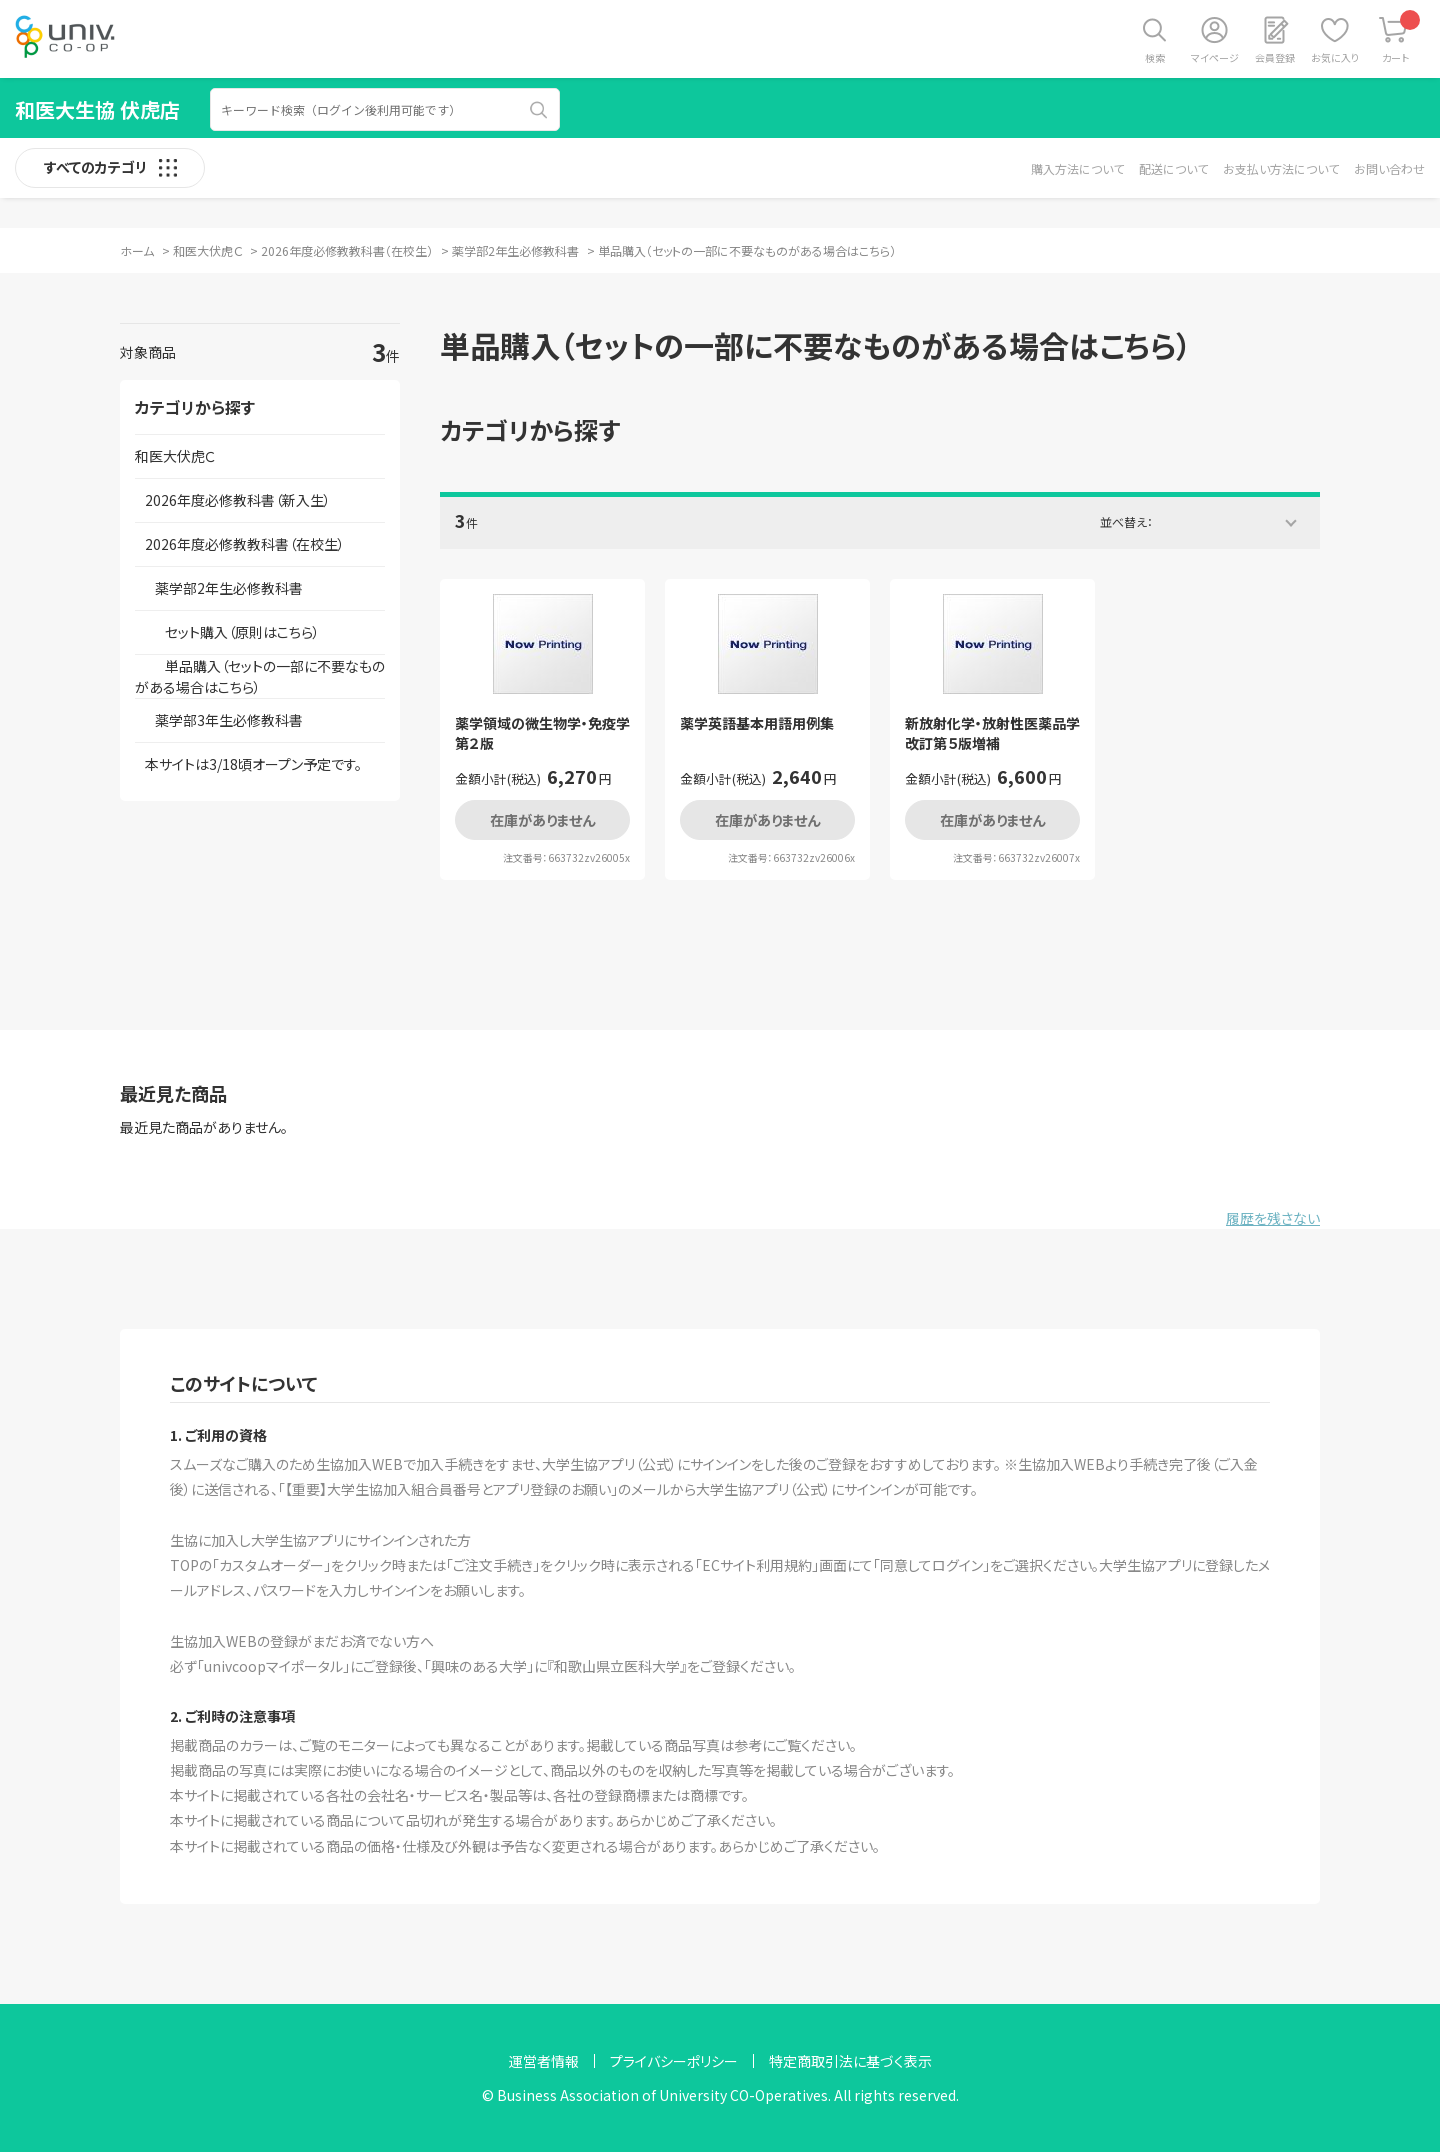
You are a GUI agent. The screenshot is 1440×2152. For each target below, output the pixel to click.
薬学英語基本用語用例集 (757, 723)
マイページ (1215, 57)
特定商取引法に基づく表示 (850, 2061)
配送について (1173, 168)
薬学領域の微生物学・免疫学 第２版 (542, 733)
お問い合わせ (1389, 168)
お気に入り (1335, 57)
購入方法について (1077, 168)
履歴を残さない (1273, 1218)
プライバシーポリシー (674, 2061)
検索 (1155, 57)
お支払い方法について (1281, 168)
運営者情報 (544, 2061)
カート (1401, 37)
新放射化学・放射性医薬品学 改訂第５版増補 (992, 733)
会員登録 (1275, 57)
